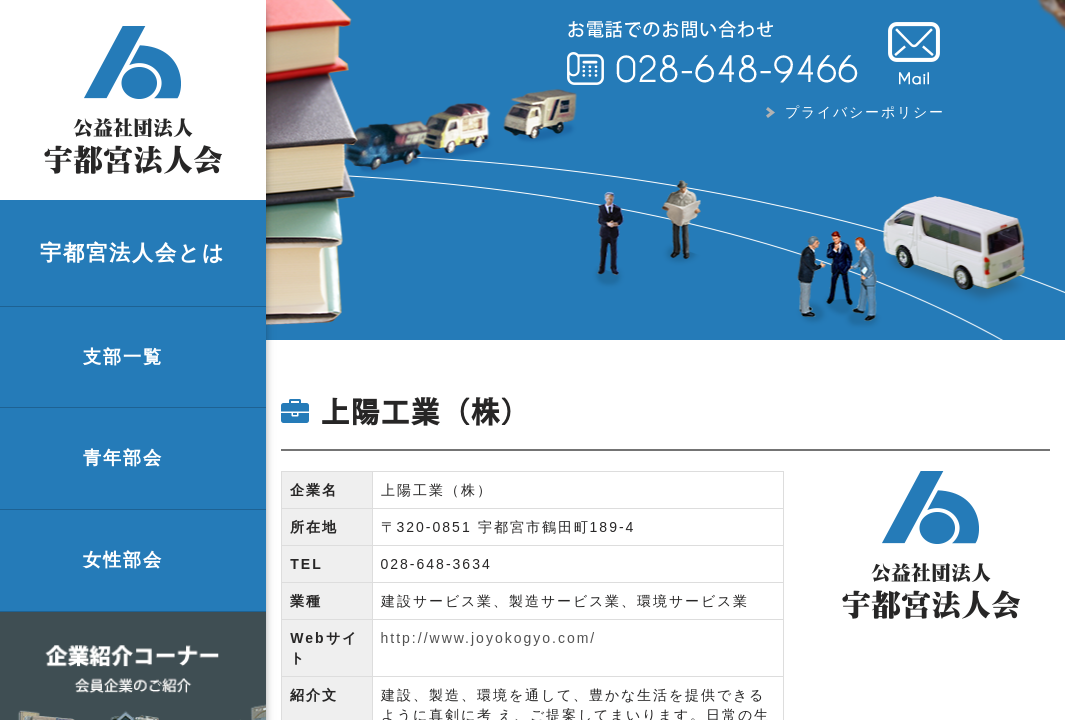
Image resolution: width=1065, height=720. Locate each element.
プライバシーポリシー (865, 112)
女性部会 (123, 560)
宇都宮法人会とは (133, 252)
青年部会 (123, 458)
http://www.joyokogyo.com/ (489, 638)
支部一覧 (123, 357)
